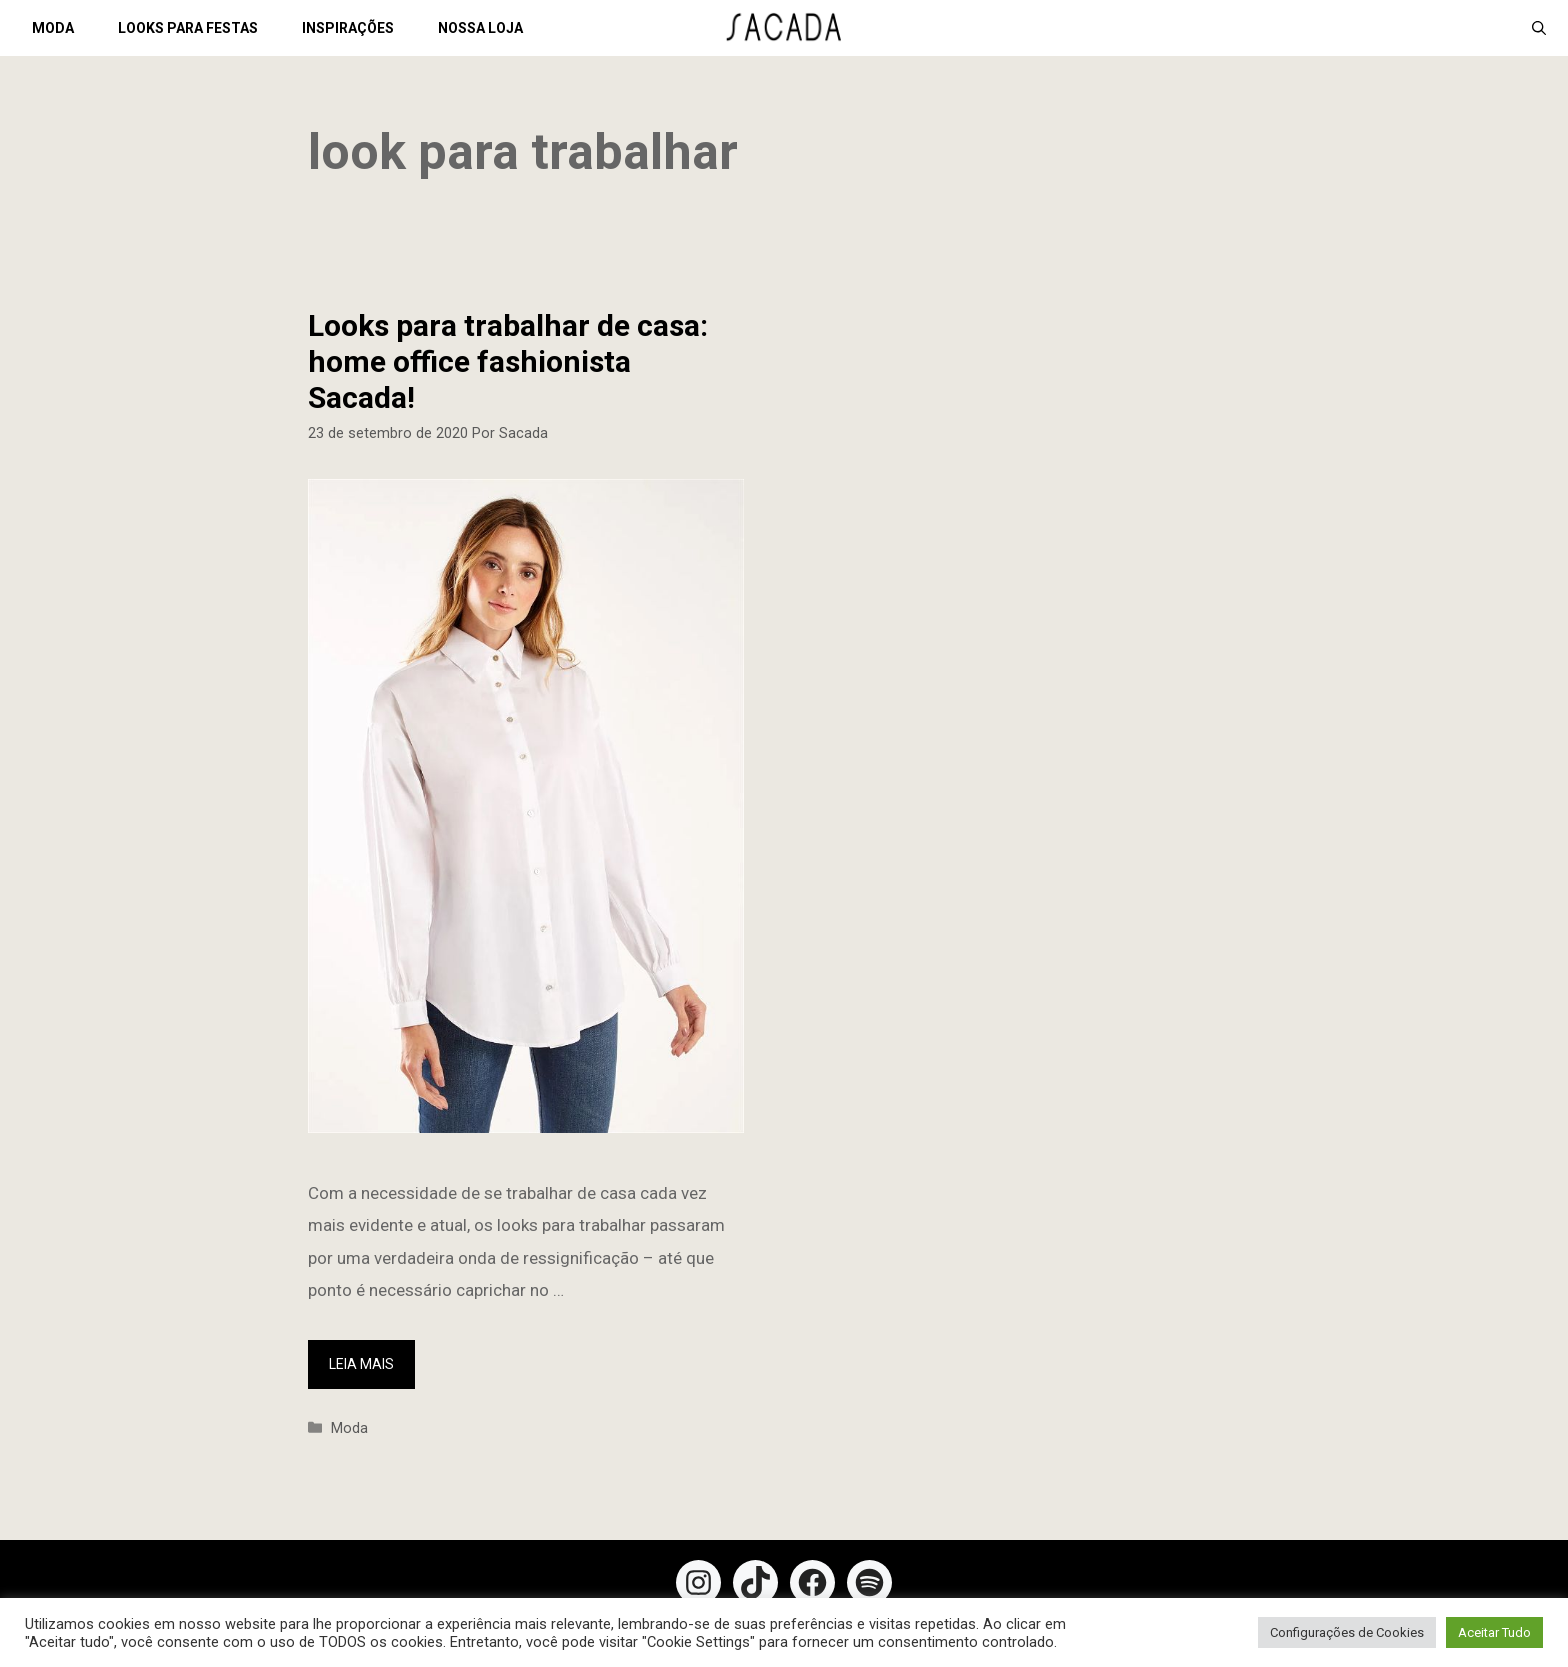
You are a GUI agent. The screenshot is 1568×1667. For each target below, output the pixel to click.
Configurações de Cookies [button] (1347, 1632)
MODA (53, 28)
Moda (349, 1428)
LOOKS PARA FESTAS (188, 28)
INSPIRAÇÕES (348, 28)
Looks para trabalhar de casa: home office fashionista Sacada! (508, 361)
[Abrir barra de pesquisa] (1539, 28)
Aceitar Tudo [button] (1494, 1632)
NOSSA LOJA (480, 28)
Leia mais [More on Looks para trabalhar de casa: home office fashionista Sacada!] (361, 1364)
